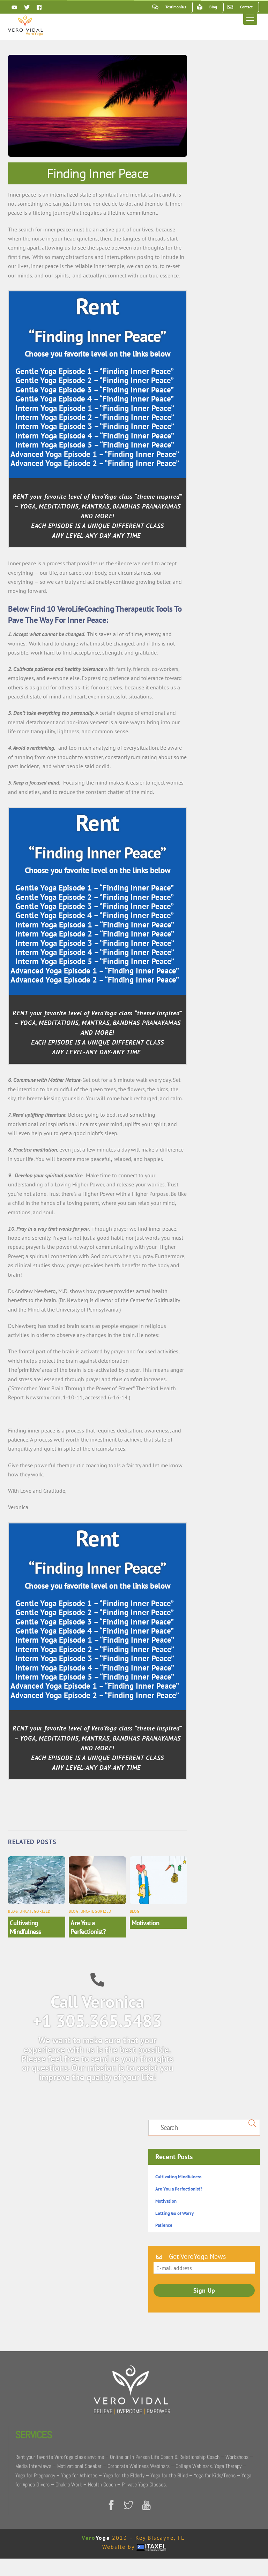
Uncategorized (35, 1911)
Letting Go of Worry (174, 2213)
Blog (13, 1911)
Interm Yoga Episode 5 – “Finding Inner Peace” (94, 444)
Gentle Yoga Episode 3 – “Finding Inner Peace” (94, 389)
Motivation (145, 1922)
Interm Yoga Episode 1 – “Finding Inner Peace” (94, 408)
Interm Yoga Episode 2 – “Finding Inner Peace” (94, 417)
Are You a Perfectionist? (88, 1927)
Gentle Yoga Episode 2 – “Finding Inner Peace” (94, 380)
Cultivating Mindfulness (25, 1927)
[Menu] (250, 18)
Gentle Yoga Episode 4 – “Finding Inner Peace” (94, 398)
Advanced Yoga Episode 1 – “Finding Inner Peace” (94, 454)
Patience (163, 2225)
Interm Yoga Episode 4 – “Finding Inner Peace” (94, 435)
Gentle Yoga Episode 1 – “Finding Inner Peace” (94, 371)
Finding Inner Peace (97, 173)
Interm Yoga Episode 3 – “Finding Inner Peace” (94, 426)
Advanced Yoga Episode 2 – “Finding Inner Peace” (94, 463)
